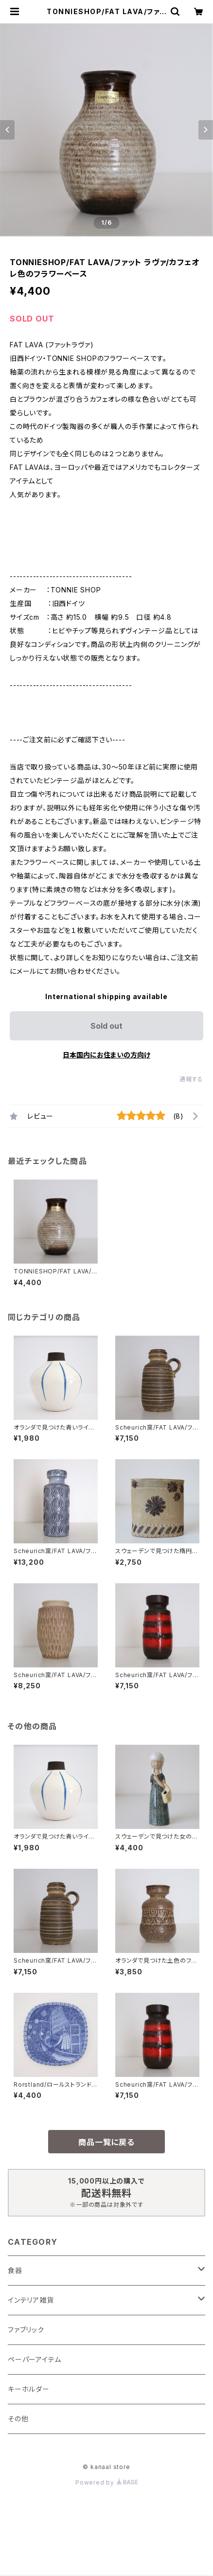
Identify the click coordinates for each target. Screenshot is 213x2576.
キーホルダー (29, 2389)
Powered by (106, 2482)
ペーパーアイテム (34, 2359)
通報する (191, 1079)
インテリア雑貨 (31, 2300)
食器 (15, 2270)
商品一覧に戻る (106, 2142)
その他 (18, 2419)
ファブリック (26, 2330)
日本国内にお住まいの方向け (106, 1055)
